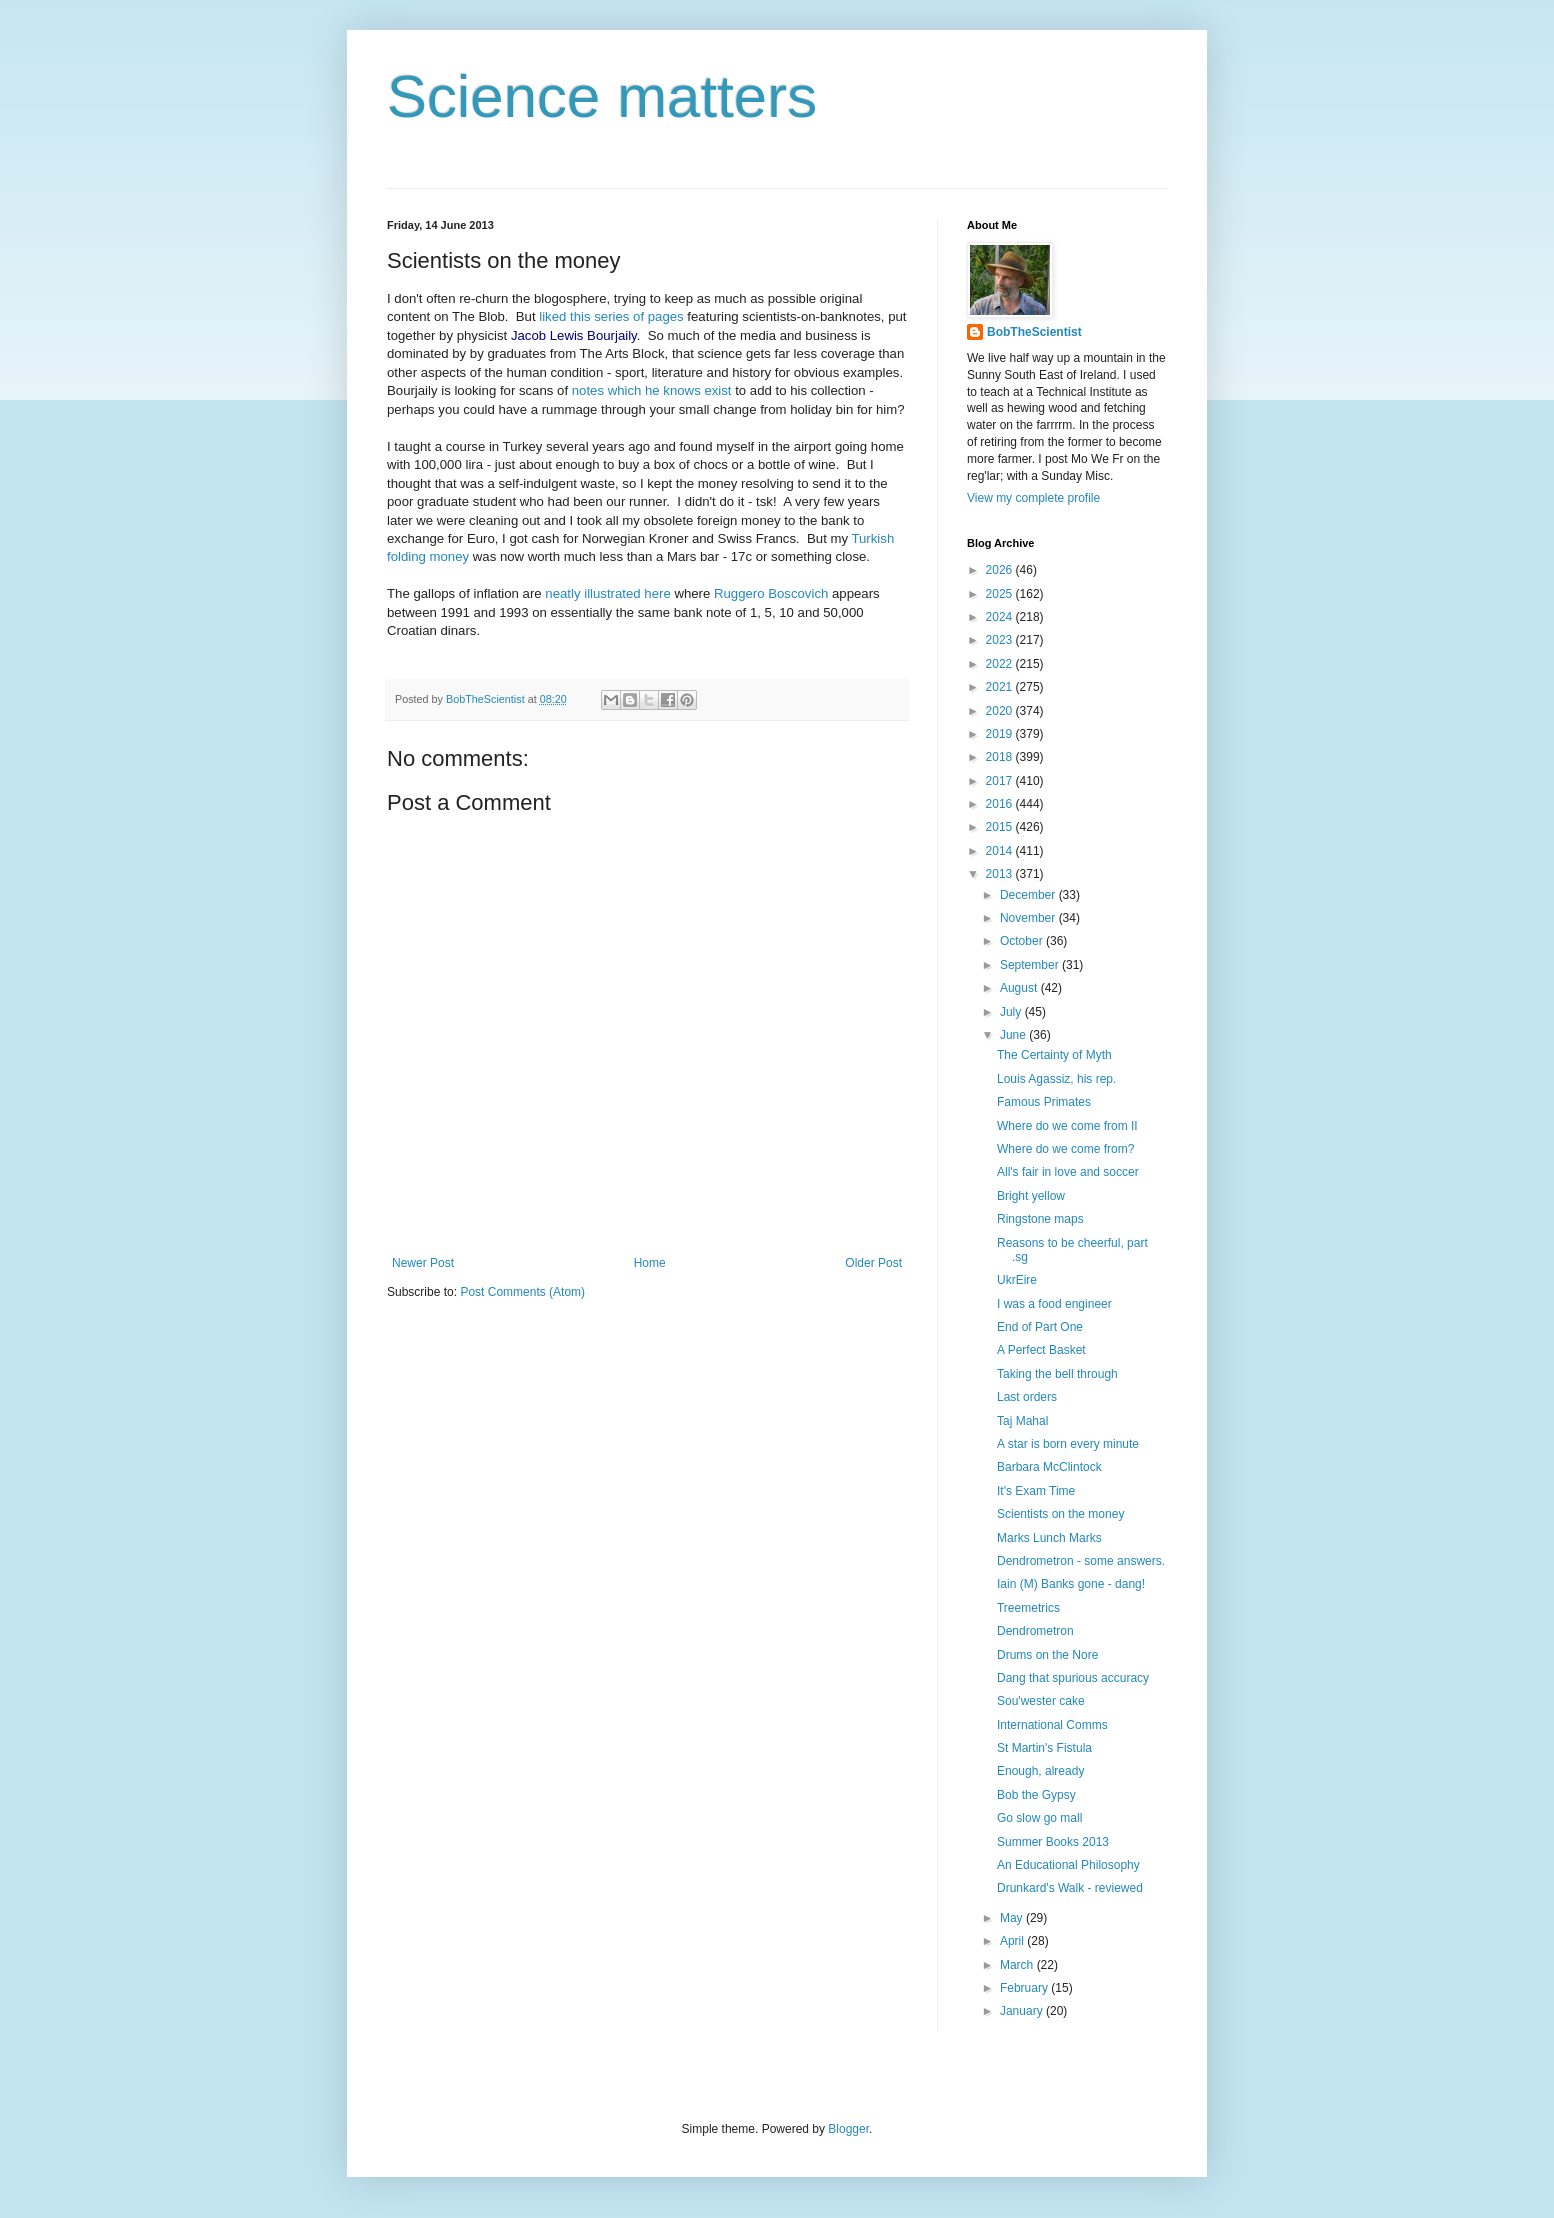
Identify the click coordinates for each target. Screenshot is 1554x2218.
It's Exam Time (1036, 1491)
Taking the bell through (1057, 1374)
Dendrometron (1035, 1631)
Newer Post (423, 1263)
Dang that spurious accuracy (1073, 1678)
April (1013, 1941)
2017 (1001, 781)
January (1023, 2011)
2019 (1001, 734)
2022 (1001, 664)
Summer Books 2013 (1053, 1842)
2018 (1001, 757)
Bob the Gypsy (1036, 1795)
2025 (1001, 594)
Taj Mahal (1022, 1421)
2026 (1001, 570)
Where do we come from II (1067, 1126)
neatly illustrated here (607, 593)
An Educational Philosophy (1068, 1865)
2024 (1001, 617)
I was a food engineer (1054, 1304)
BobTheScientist (1034, 332)
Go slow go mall (1039, 1818)
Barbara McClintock (1049, 1467)
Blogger (848, 2129)
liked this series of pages (611, 316)
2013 (1001, 874)
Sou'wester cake (1041, 1701)
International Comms (1052, 1725)
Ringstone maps (1040, 1219)
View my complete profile (1033, 498)
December (1029, 895)
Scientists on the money (1060, 1514)
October (1023, 941)
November (1029, 918)
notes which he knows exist (649, 390)
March (1018, 1965)
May (1013, 1918)
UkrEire (1017, 1280)
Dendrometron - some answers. (1081, 1561)
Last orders (1027, 1397)
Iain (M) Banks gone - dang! (1071, 1584)
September (1031, 965)
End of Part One (1040, 1327)
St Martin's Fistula (1044, 1748)
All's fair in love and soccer (1068, 1172)
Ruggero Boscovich (771, 593)
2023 (1001, 640)
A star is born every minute (1068, 1444)
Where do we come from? (1065, 1149)
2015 (1001, 827)
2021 (1001, 687)
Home (650, 1263)
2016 (1001, 804)
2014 (1001, 851)
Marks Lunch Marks (1049, 1538)
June (1014, 1035)
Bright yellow (1031, 1196)
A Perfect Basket (1041, 1350)
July (1012, 1012)
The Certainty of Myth (1054, 1055)
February (1025, 1988)
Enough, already (1040, 1771)
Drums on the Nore (1047, 1655)
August (1020, 988)
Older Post (873, 1263)
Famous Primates (1044, 1102)
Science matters (602, 96)
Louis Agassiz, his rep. (1056, 1079)
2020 (1001, 711)
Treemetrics (1028, 1608)
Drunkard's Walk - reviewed (1070, 1888)
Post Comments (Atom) (522, 1292)
